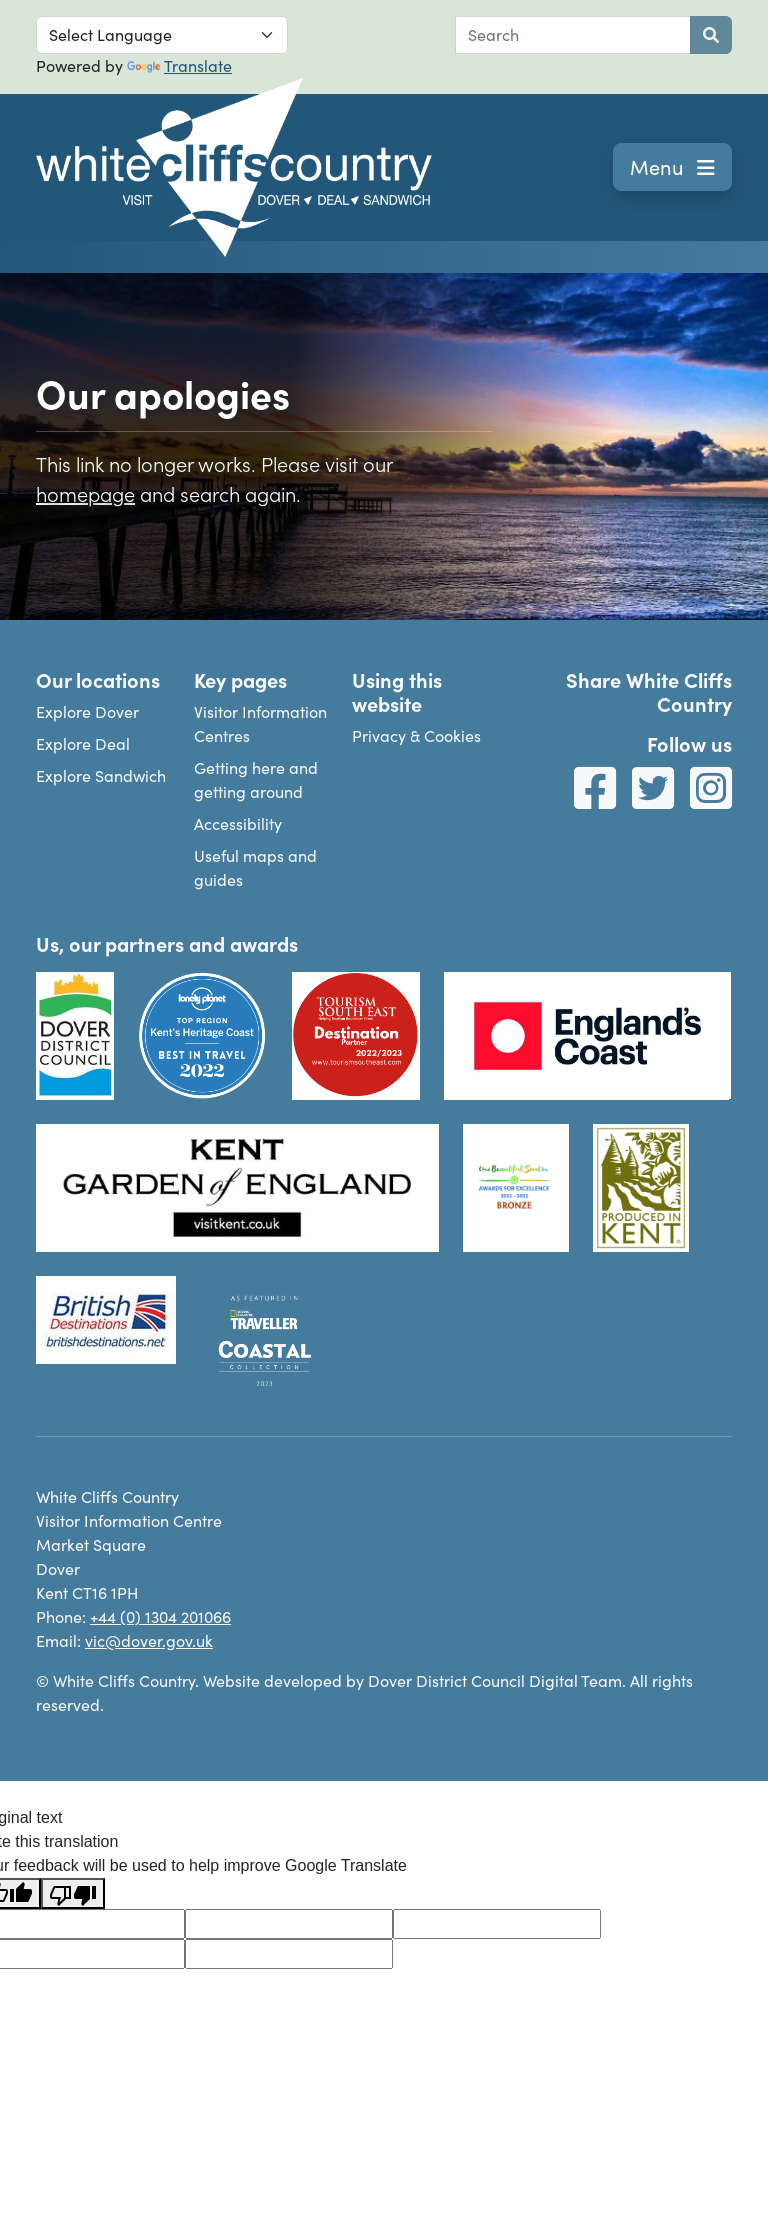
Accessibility (238, 823)
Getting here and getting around (256, 779)
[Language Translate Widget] (162, 35)
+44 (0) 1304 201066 (160, 1616)
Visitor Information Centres (260, 723)
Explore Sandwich (101, 775)
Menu (672, 166)
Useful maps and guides (255, 867)
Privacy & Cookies (416, 735)
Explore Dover (87, 711)
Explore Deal (83, 743)
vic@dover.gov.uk (149, 1640)
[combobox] (573, 35)
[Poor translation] (73, 1893)
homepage (85, 493)
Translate (179, 65)
